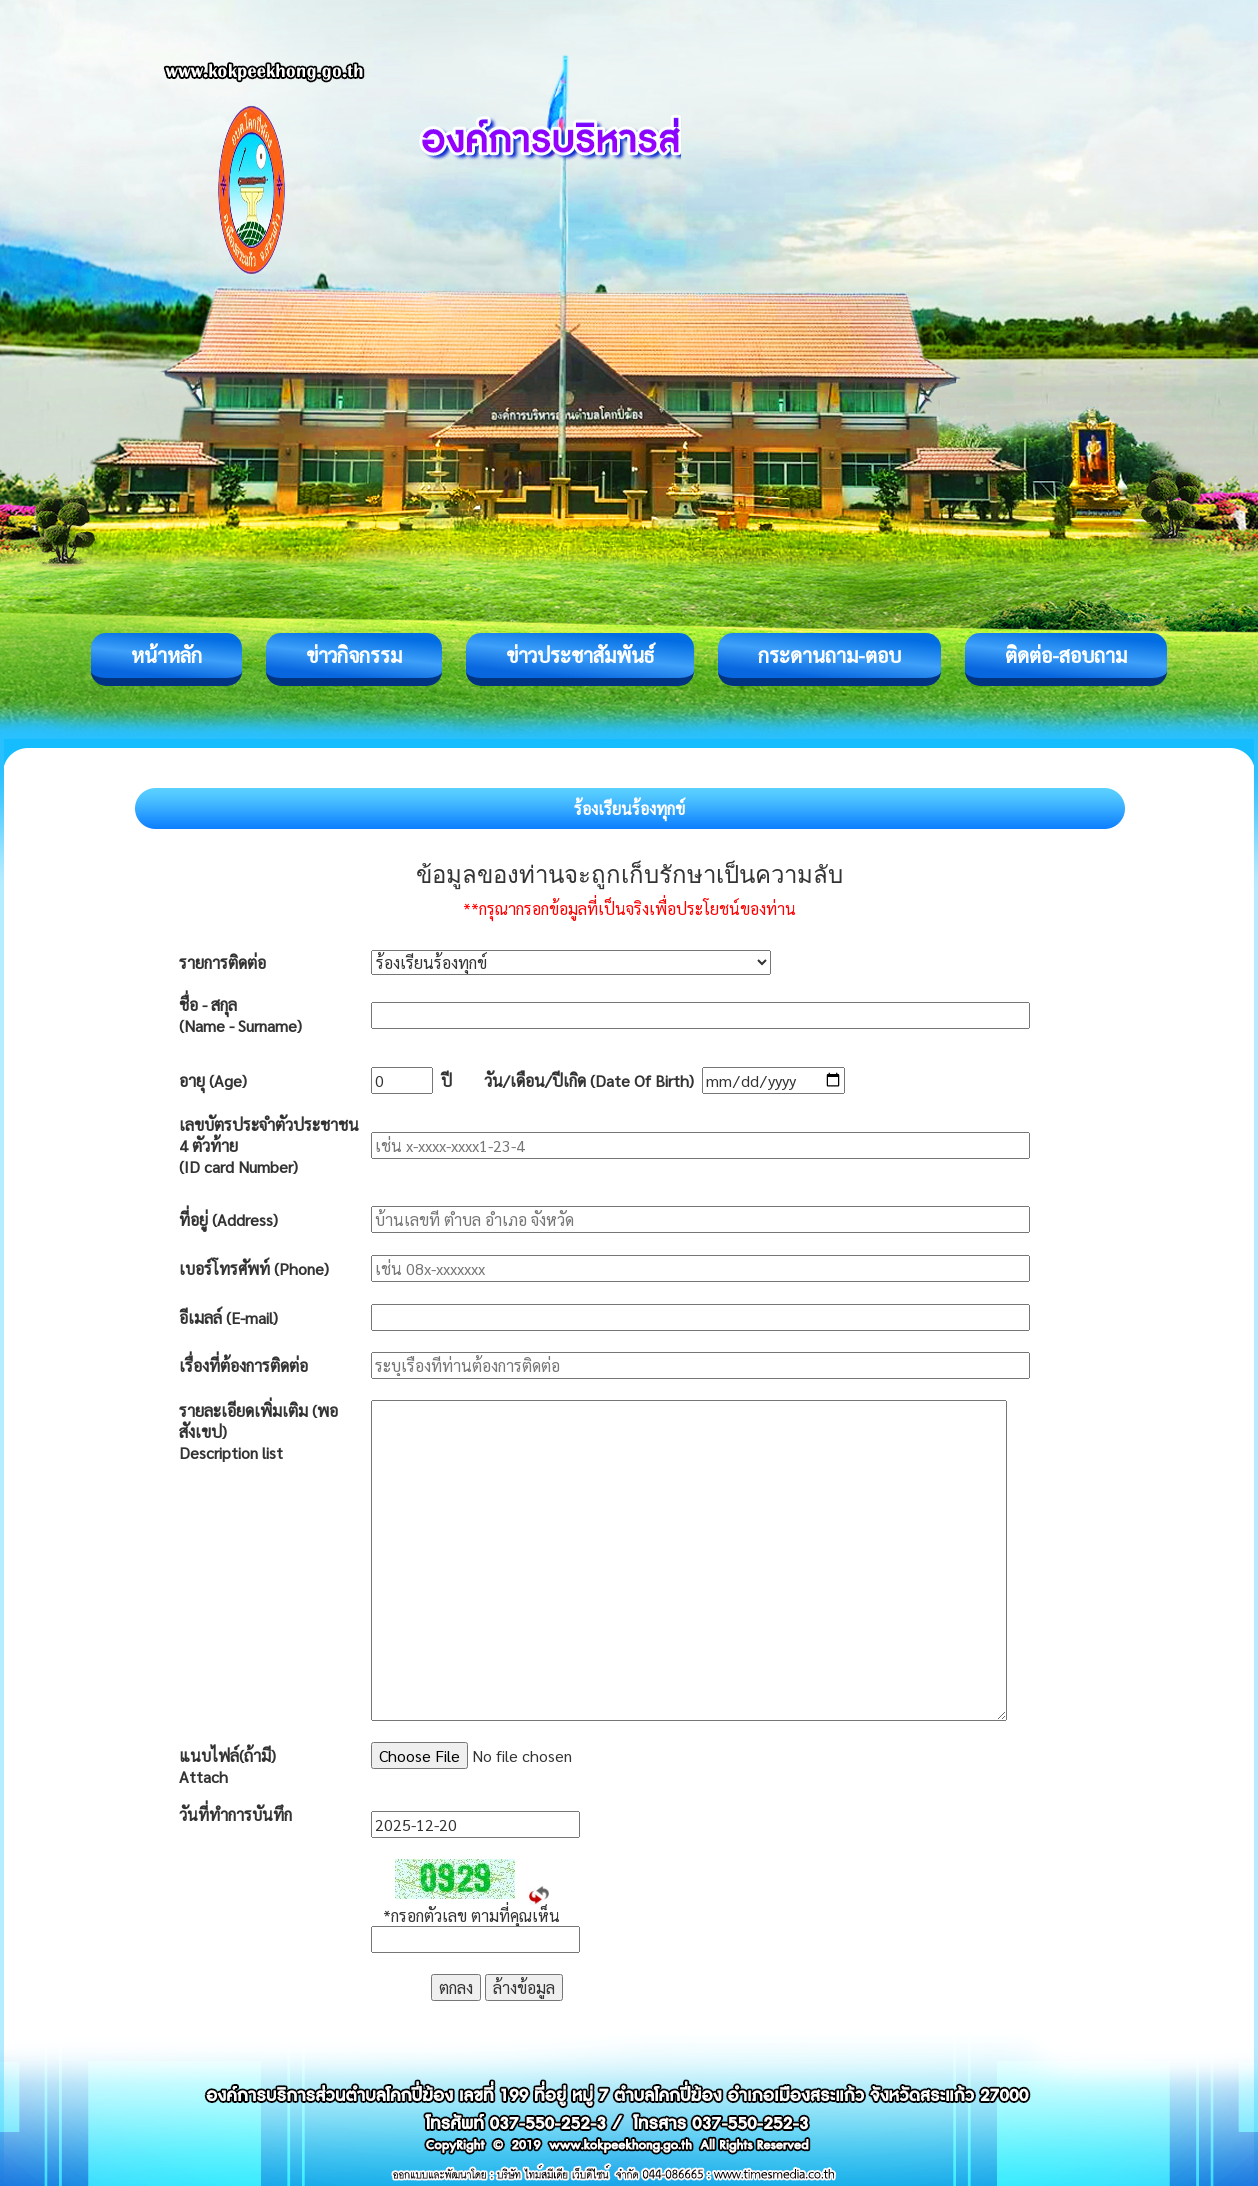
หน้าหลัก (166, 655)
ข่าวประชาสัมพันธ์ (580, 655)
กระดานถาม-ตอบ (829, 655)
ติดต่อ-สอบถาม (1066, 655)
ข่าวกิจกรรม (354, 655)
